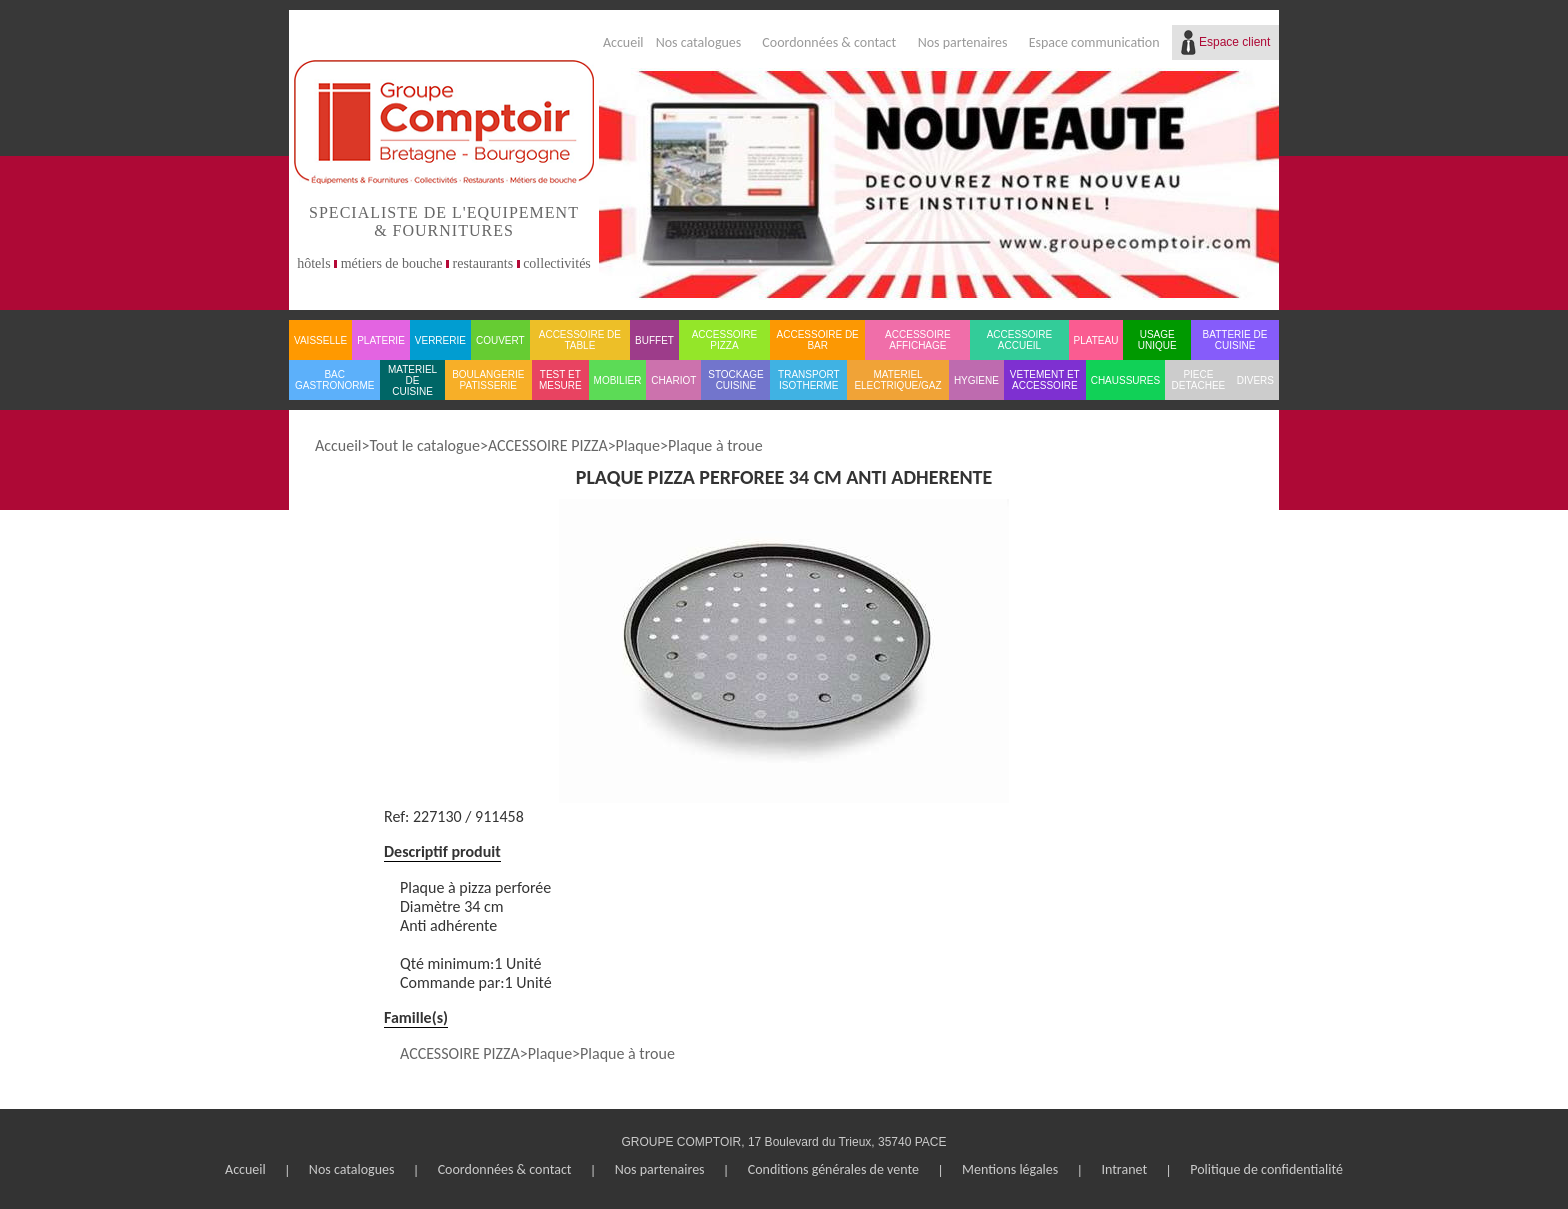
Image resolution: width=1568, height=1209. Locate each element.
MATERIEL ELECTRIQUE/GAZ (897, 380)
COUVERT (500, 340)
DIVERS (1255, 380)
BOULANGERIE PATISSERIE (488, 380)
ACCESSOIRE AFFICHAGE (918, 340)
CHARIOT (673, 380)
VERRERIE (440, 340)
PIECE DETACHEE (1199, 380)
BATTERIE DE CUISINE (1235, 340)
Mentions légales (1010, 1169)
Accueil (623, 42)
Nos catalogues (699, 42)
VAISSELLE (320, 340)
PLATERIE (381, 340)
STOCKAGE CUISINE (735, 380)
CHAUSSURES (1125, 380)
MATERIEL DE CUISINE (412, 380)
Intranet (1124, 1169)
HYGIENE (976, 380)
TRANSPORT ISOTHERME (809, 380)
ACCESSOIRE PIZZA (725, 340)
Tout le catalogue (424, 445)
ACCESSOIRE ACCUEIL (1020, 340)
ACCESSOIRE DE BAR (818, 340)
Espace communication (1094, 42)
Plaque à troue (715, 445)
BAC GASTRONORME (334, 380)
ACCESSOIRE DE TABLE (580, 340)
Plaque (638, 445)
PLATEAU (1096, 340)
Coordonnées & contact (829, 42)
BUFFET (654, 340)
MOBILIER (618, 380)
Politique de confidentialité (1266, 1169)
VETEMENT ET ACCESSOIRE (1045, 380)
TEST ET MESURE (560, 380)
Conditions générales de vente (833, 1169)
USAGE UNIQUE (1157, 340)
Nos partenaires (963, 42)
